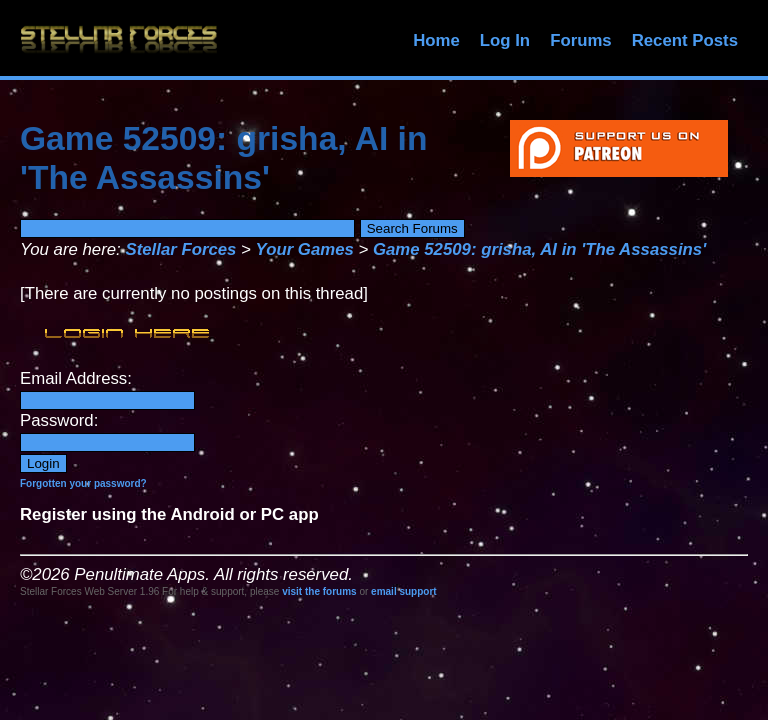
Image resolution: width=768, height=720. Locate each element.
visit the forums (319, 591)
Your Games (305, 249)
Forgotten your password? (83, 483)
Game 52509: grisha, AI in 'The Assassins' (539, 249)
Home (436, 40)
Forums (581, 40)
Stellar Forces (180, 249)
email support (404, 591)
